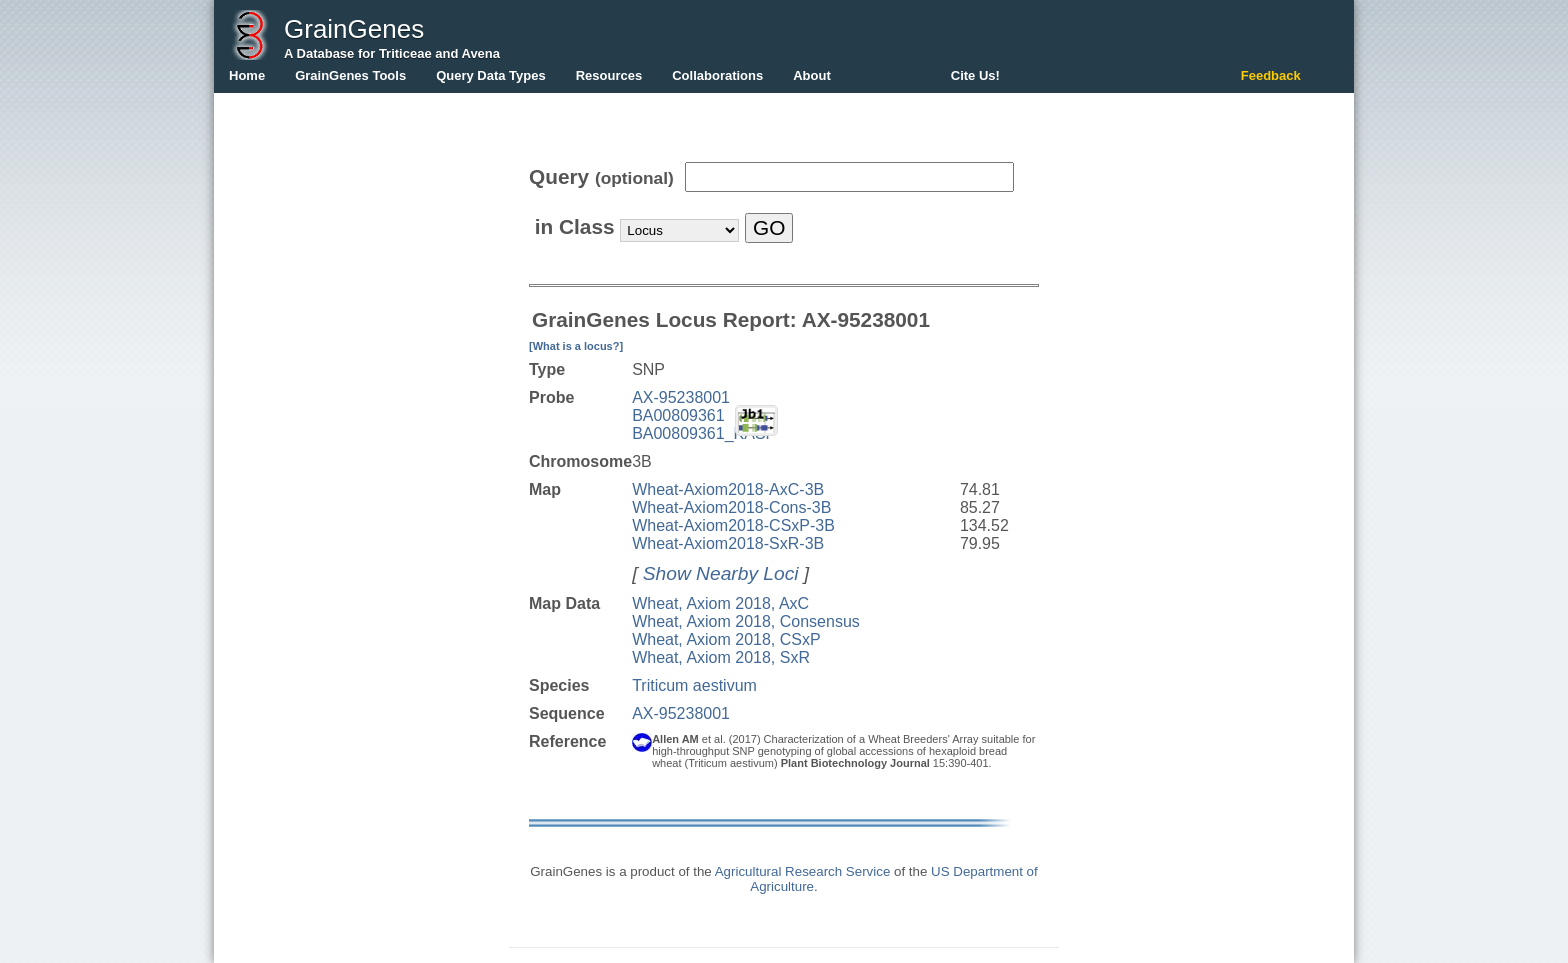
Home (247, 75)
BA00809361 (678, 415)
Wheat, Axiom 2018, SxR (721, 657)
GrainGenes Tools (350, 75)
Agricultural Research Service (803, 871)
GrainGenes (354, 29)
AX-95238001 (681, 397)
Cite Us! (975, 75)
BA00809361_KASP (704, 433)
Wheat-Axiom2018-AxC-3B (728, 489)
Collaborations (717, 75)
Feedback (1271, 75)
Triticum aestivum (694, 685)
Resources (609, 75)
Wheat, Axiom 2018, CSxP (726, 639)
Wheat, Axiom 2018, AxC (720, 603)
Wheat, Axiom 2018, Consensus (746, 621)
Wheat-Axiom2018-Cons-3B (731, 507)
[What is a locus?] (576, 346)
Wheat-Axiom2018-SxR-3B (728, 543)
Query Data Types (491, 75)
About (812, 75)
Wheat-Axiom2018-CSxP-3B (733, 525)
